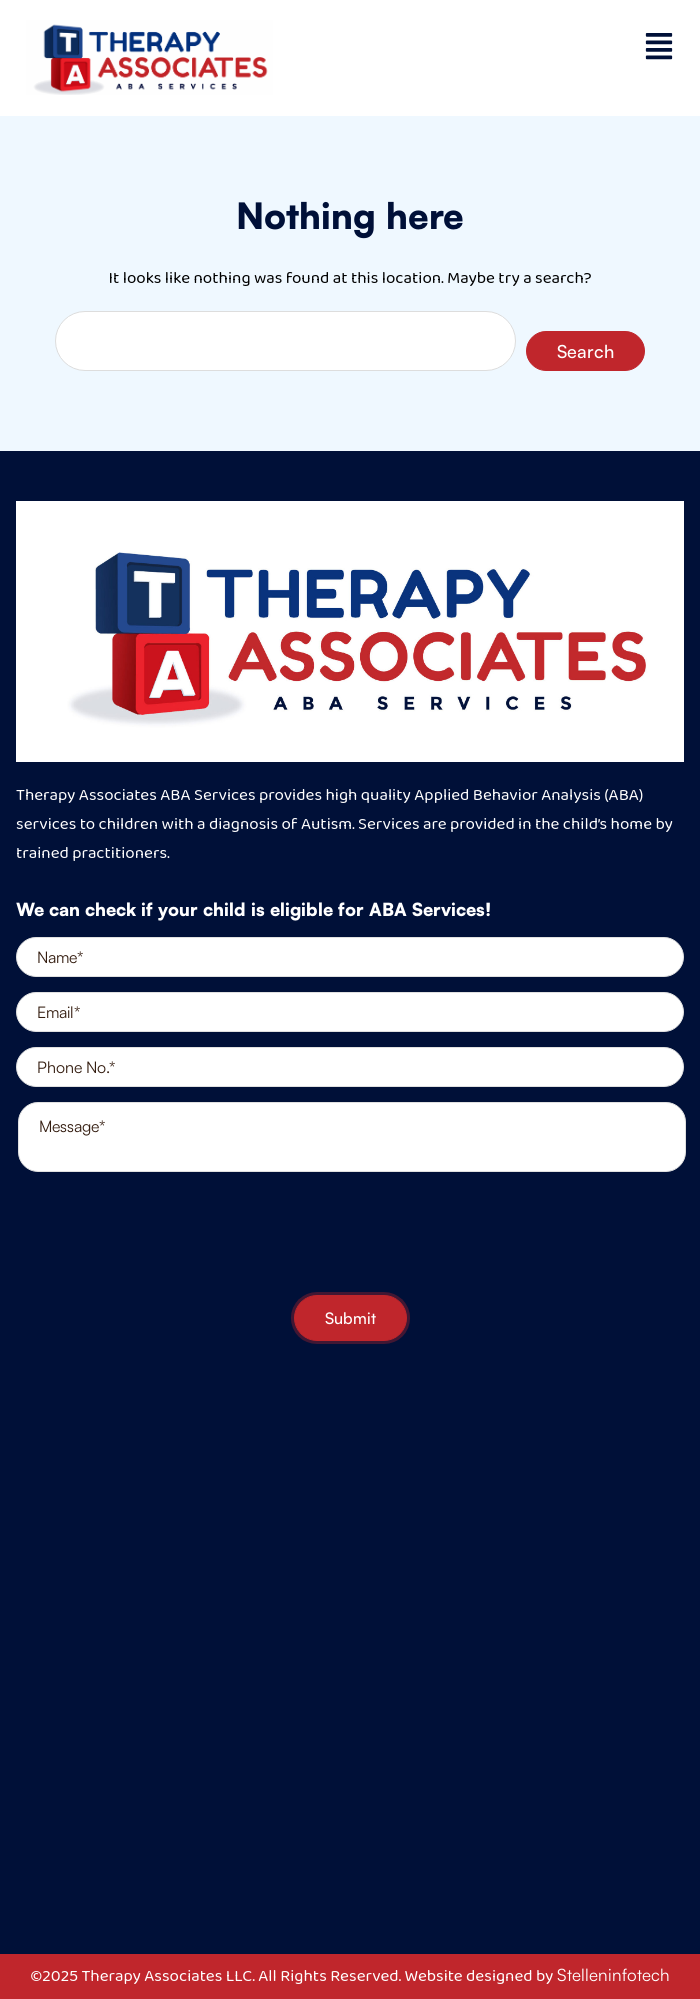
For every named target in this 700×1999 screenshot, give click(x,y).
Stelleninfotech (613, 1974)
